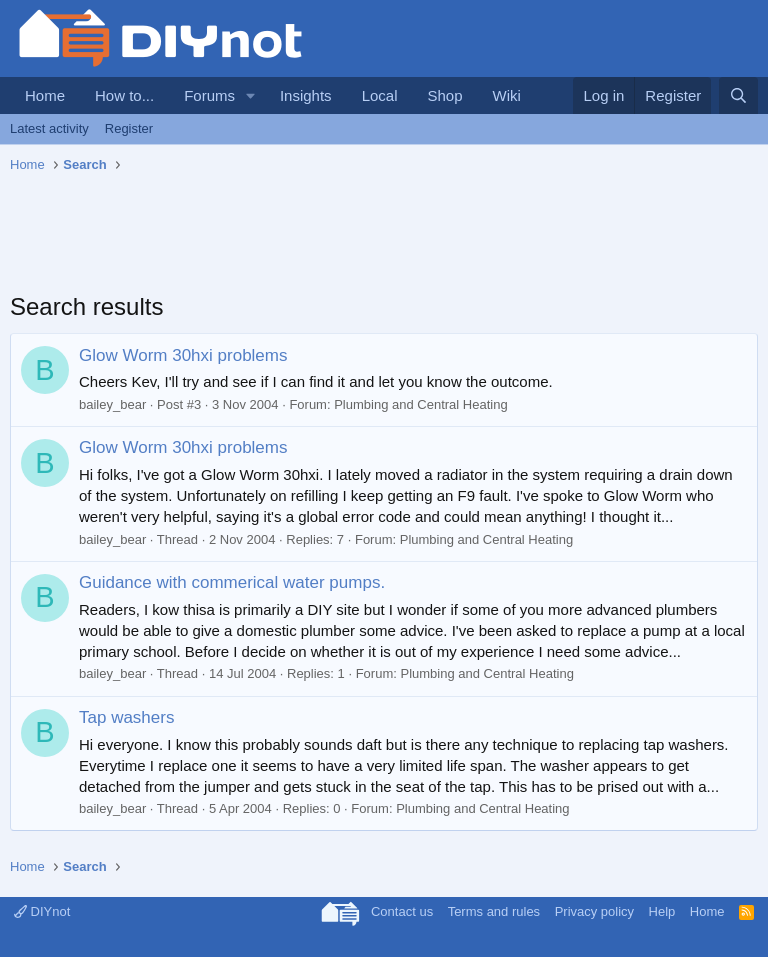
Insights (306, 95)
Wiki (507, 95)
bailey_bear (112, 404)
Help (662, 911)
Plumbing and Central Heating (420, 404)
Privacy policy (594, 911)
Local (380, 95)
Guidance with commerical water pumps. (232, 582)
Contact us (402, 911)
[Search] (738, 95)
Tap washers (126, 717)
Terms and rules (494, 911)
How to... (124, 95)
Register (129, 128)
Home (45, 95)
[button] (251, 95)
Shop (444, 95)
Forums (209, 95)
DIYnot (42, 911)
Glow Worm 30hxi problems (183, 355)
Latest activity (49, 128)
